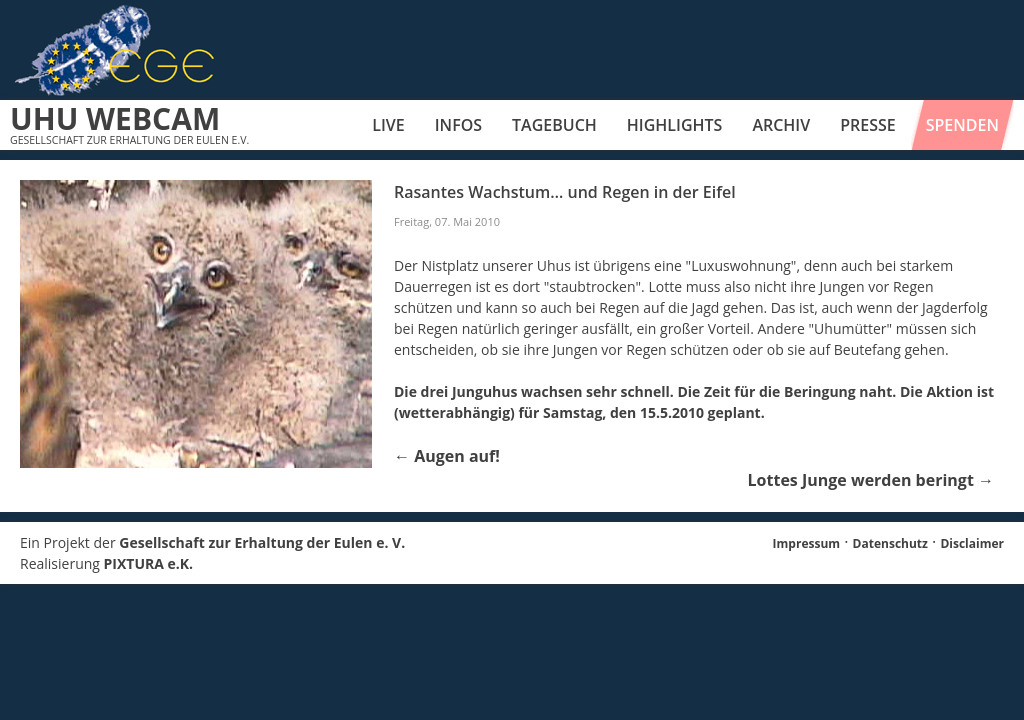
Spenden (962, 125)
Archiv (781, 125)
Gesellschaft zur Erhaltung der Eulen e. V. (262, 542)
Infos (458, 125)
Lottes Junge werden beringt (871, 480)
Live (388, 125)
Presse (868, 125)
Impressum (807, 543)
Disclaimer (972, 543)
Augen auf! (447, 456)
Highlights (675, 125)
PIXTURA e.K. (149, 563)
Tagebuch (554, 125)
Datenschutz (890, 543)
